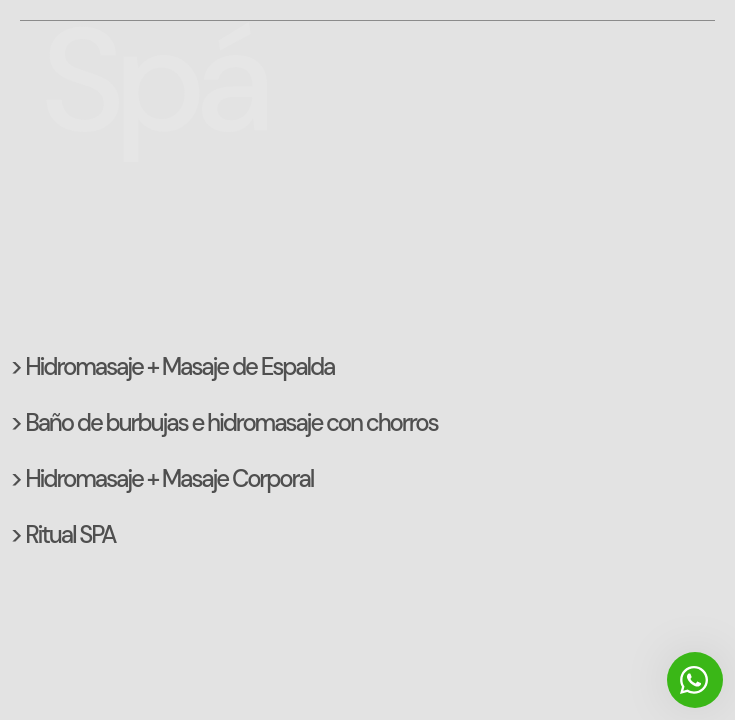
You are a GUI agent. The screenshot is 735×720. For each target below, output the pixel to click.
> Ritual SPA (62, 534)
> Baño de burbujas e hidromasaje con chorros (224, 422)
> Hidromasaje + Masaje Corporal (161, 478)
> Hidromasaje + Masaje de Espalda (172, 366)
